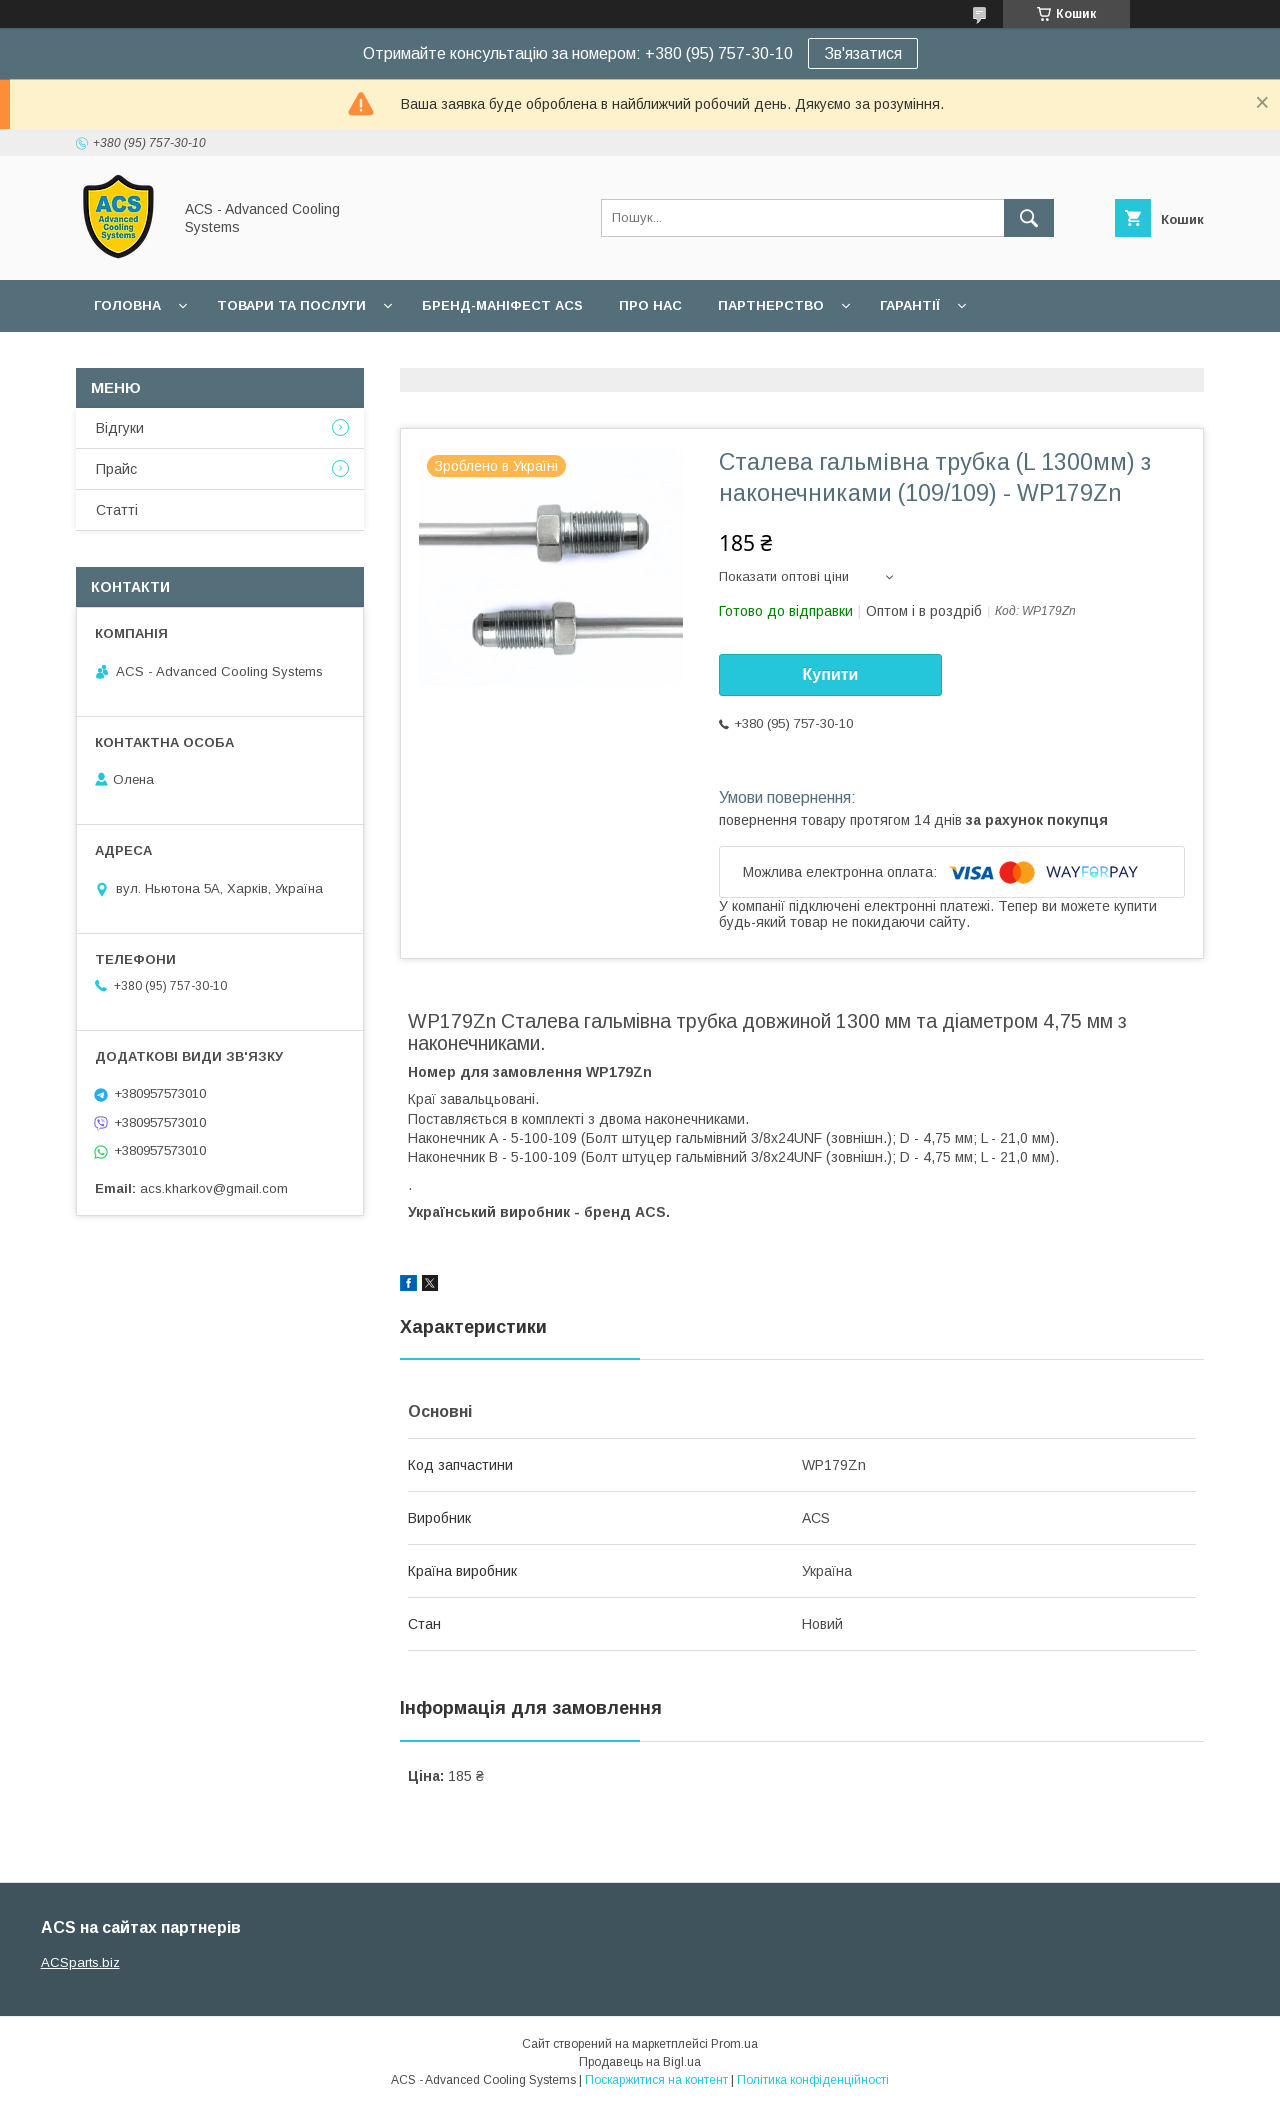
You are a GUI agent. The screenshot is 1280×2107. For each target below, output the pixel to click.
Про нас (650, 305)
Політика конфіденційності (813, 2080)
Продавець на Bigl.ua (640, 2062)
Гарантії (910, 305)
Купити (831, 674)
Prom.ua (734, 2044)
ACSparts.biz (80, 1962)
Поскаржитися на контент (656, 2080)
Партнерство (771, 305)
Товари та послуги (291, 305)
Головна (127, 305)
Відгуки (120, 428)
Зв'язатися (863, 53)
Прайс (116, 469)
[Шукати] (1029, 218)
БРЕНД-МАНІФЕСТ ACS (502, 305)
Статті (117, 510)
